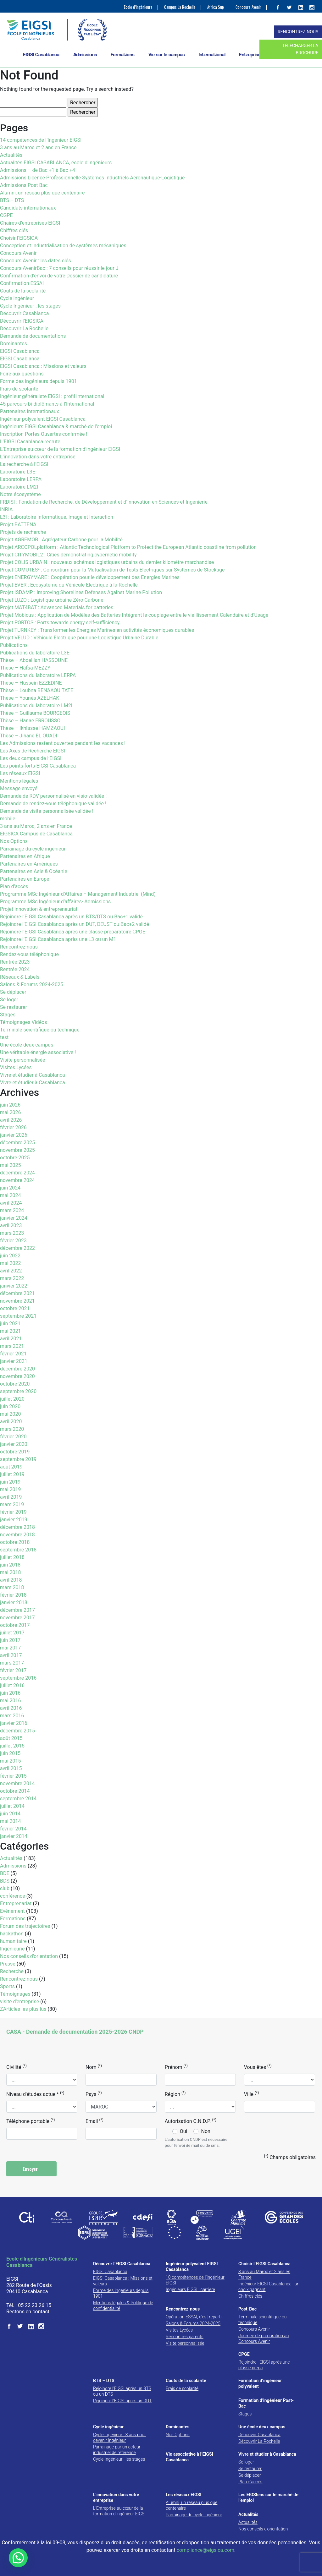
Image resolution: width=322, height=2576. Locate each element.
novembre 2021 (17, 1301)
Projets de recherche (23, 532)
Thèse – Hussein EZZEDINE (31, 683)
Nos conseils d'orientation (29, 1956)
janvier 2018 (13, 1602)
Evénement (12, 1911)
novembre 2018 (17, 1535)
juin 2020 (10, 1406)
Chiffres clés (14, 230)
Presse (7, 1964)
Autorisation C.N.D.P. (190, 2121)
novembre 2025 (17, 1150)
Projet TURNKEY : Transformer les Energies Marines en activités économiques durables (97, 630)
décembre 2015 (17, 1731)
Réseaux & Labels (19, 977)
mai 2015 (10, 1761)
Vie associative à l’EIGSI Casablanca (189, 2457)
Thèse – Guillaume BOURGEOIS (35, 713)
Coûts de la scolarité (23, 291)
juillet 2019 (12, 1474)
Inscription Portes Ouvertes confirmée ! (43, 434)
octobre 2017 (15, 1625)
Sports (7, 1986)
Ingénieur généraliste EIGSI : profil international (52, 396)
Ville (251, 2094)
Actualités (11, 155)
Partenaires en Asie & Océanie (33, 871)
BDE (4, 1873)
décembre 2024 (17, 1173)
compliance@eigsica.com (205, 2550)
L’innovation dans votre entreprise (37, 457)
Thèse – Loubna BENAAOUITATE (36, 690)
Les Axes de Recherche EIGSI (32, 751)
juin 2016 (10, 1693)
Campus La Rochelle (180, 7)
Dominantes (13, 344)
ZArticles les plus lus (23, 2009)
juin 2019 (10, 1482)
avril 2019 (11, 1497)
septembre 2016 (18, 1678)
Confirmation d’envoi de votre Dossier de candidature (59, 276)
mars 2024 (12, 1210)
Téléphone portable (30, 2121)
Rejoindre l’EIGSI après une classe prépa (264, 2365)
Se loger (9, 1000)
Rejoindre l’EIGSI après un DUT (122, 2400)
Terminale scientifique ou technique (40, 1030)
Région (175, 2094)
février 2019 (13, 1512)
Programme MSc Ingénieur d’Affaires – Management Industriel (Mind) (78, 894)
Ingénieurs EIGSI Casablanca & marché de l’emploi (56, 426)
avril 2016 (11, 1708)
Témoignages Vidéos (23, 1022)
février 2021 (13, 1354)
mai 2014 (10, 1821)
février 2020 (13, 1437)
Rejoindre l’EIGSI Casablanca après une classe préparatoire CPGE (72, 932)
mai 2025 (10, 1165)
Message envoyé (18, 788)
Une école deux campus (26, 1045)
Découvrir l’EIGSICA (21, 321)
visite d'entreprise (19, 2001)
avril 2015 (11, 1768)
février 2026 (13, 1127)
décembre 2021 (17, 1293)
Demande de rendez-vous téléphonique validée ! (53, 804)
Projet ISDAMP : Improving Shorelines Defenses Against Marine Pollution (81, 592)
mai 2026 (10, 1112)
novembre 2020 (17, 1376)
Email (94, 2121)
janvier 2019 (13, 1520)
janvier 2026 (13, 1135)
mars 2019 (12, 1504)
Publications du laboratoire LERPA (38, 675)
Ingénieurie (12, 1949)
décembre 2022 (17, 1248)
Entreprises (251, 54)
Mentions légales (19, 781)
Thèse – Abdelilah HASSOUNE (34, 660)
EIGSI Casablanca (41, 54)
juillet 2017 (12, 1633)
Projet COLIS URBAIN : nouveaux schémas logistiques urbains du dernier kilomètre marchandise (107, 562)
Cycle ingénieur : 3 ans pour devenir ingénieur (119, 2437)
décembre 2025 (17, 1143)
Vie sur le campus (166, 54)
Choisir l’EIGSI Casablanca (264, 2263)
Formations (123, 54)
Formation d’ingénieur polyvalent (260, 2383)
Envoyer (31, 2168)
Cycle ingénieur (17, 298)
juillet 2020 (12, 1399)
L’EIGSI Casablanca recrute (30, 442)
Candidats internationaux (28, 208)
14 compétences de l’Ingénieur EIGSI (40, 140)
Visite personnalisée (22, 1060)
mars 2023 (12, 1233)
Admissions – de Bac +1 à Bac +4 (37, 170)
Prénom (176, 2067)
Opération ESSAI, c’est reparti (193, 2316)
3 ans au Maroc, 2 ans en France (36, 826)
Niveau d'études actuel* (35, 2094)
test (4, 1037)
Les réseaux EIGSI (20, 773)
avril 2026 (11, 1120)
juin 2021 (10, 1323)
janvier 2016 (13, 1723)
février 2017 (13, 1670)
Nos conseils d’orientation (263, 2528)
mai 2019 (10, 1489)
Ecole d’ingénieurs (138, 7)
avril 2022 (11, 1271)
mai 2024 (10, 1195)
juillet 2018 (12, 1557)
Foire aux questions (22, 374)
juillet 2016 (12, 1685)
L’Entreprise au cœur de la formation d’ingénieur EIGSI (60, 449)
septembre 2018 (18, 1550)
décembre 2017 (17, 1610)
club (4, 1888)
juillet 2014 (12, 1806)
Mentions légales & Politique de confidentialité (123, 2305)
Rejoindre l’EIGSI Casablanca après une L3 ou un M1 (58, 939)
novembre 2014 (17, 1783)
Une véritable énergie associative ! (38, 1052)
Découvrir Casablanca (24, 313)
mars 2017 (12, 1663)
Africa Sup (215, 7)
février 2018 (13, 1595)
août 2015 (11, 1738)
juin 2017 (10, 1640)
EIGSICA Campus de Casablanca (36, 834)
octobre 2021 (15, 1308)
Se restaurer (13, 1007)
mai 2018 (10, 1572)
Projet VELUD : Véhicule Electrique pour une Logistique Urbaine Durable (79, 638)
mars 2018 (12, 1587)
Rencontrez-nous (19, 947)
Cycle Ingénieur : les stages (30, 306)
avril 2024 (11, 1203)
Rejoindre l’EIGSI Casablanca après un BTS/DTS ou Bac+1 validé (71, 917)
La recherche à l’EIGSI (24, 464)
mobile (7, 819)
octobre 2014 (15, 1791)
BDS (4, 1881)
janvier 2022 (13, 1286)
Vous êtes (258, 2067)
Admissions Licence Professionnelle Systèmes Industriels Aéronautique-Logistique (92, 178)
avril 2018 (11, 1580)
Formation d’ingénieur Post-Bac (266, 2403)
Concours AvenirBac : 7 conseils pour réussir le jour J (59, 268)
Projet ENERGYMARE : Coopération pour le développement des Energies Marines (90, 577)
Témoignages (15, 1994)
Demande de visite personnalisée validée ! (46, 811)
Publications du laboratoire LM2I (36, 705)
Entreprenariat (15, 1903)
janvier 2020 (13, 1444)
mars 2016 (12, 1716)
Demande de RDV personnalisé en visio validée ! (53, 796)
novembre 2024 (17, 1180)
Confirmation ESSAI (22, 283)
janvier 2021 (13, 1361)
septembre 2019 (18, 1459)
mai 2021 (10, 1331)
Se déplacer (13, 992)
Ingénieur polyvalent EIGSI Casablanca (43, 419)
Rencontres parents (184, 2336)
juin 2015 (10, 1753)
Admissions (85, 54)
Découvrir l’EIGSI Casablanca (121, 2263)
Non (205, 2131)
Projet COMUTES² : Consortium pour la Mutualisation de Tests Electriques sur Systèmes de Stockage (112, 570)
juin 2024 (10, 1188)
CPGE (244, 2354)
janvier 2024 (13, 1218)
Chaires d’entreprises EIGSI (30, 223)
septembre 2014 (18, 1799)
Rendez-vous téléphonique (29, 954)
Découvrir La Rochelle (24, 328)
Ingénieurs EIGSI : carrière (190, 2289)
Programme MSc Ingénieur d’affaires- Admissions (55, 902)
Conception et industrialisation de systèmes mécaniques (63, 246)
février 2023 (13, 1241)
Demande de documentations (33, 336)
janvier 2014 (13, 1836)
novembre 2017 (17, 1618)
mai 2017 (10, 1648)
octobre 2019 (15, 1452)
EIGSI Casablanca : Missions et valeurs (43, 366)
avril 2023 (11, 1225)
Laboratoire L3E (17, 472)
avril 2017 (11, 1655)
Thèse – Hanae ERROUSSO (30, 721)
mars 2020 (12, 1429)
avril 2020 (11, 1422)
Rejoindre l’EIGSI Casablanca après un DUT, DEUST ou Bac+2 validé (74, 924)
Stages (7, 1015)
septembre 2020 (18, 1391)
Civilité (16, 2067)
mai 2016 (10, 1701)
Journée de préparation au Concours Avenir (263, 2338)
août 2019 (11, 1467)
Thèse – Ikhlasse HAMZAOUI (32, 728)
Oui (183, 2131)
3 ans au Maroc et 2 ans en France (38, 147)
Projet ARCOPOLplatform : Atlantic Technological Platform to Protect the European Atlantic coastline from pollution (128, 547)
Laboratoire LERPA (21, 479)
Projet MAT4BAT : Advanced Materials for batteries (56, 607)
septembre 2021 (18, 1316)
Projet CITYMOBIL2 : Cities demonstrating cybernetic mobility (68, 555)
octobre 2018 (15, 1542)
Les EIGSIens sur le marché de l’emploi (268, 2497)
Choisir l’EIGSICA (19, 238)
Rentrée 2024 (15, 969)
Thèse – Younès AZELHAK (29, 698)
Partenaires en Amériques (29, 864)
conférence (12, 1896)
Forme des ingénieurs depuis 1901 (38, 381)
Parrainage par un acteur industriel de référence (116, 2449)
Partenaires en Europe (24, 879)
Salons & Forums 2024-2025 (31, 984)
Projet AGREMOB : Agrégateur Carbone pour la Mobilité (61, 540)
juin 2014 (10, 1814)
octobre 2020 (15, 1384)
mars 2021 (12, 1346)
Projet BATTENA (18, 525)
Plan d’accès (14, 886)
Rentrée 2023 (15, 962)
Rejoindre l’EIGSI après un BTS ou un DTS (122, 2391)
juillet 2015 (12, 1746)
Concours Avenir (248, 7)
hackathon (12, 1934)
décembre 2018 (17, 1527)
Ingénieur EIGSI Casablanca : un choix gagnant (268, 2286)
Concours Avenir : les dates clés (35, 261)
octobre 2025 (15, 1158)
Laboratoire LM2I (19, 487)
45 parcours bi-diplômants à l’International (47, 404)
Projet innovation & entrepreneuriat (38, 909)
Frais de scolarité (19, 389)
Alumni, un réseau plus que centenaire (42, 193)
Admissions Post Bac (24, 185)
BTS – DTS (12, 200)
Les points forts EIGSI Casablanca (38, 766)
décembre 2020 (17, 1369)
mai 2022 (10, 1263)
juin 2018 (10, 1565)
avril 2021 (11, 1339)
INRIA (6, 509)
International (212, 54)
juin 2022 (10, 1256)
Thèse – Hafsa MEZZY (25, 668)
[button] (18, 2557)
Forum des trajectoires (25, 1926)
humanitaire (13, 1941)
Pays (94, 2094)
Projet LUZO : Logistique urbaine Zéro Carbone (51, 600)
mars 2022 (12, 1278)
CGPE (6, 215)
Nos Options (14, 841)
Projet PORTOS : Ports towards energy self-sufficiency (59, 623)
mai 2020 (10, 1414)
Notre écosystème (20, 494)
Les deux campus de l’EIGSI (30, 758)
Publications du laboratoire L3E (34, 653)
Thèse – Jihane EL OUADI (28, 736)
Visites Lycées (16, 1067)
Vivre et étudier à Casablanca (32, 1075)
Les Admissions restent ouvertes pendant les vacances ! (62, 743)
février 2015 (13, 1776)
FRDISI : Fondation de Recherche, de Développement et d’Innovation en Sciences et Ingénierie (104, 502)
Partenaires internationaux (29, 411)
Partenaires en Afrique (25, 856)
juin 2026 (10, 1105)
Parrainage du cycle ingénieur (33, 849)
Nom (94, 2067)
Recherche (12, 1971)
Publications (14, 645)
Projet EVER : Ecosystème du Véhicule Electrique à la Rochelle (69, 585)
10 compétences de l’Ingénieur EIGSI (195, 2280)
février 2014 (13, 1829)
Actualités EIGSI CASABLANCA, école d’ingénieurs (56, 163)
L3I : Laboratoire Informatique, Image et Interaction (56, 517)
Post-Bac (247, 2308)
